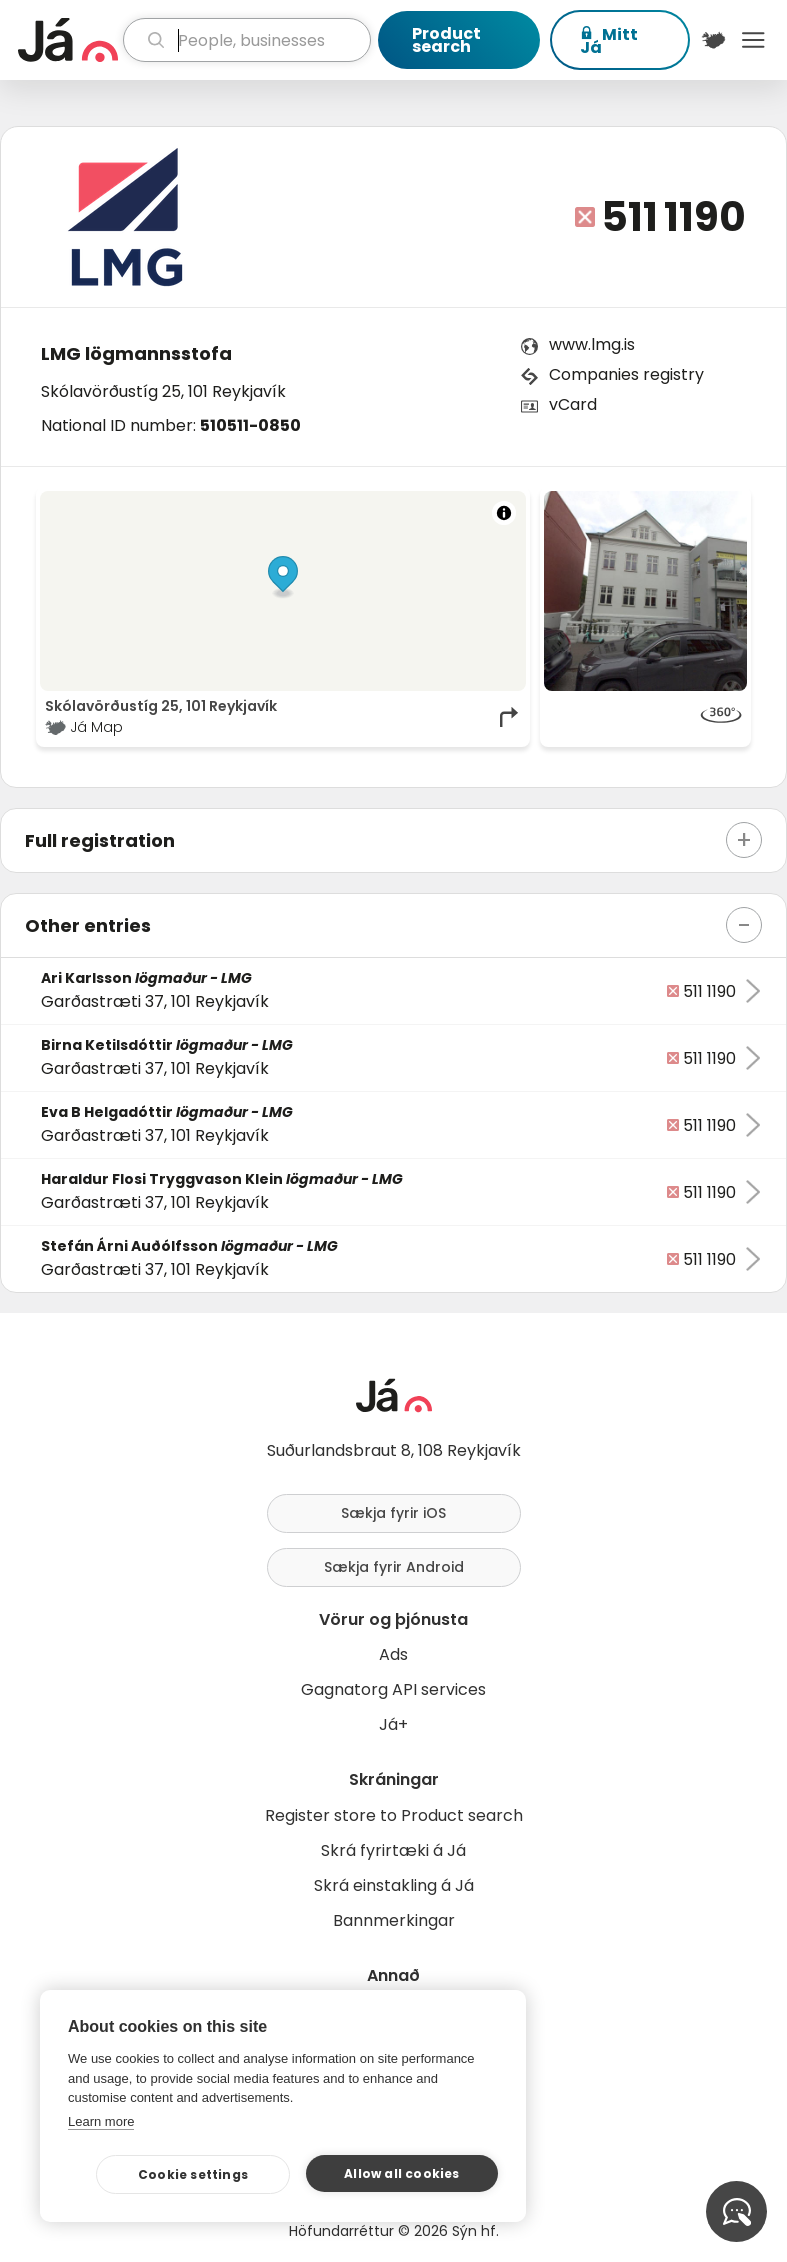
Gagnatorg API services (393, 1689)
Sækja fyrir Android (394, 1567)
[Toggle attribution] (504, 513)
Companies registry (626, 374)
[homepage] (68, 40)
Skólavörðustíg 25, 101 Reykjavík (163, 391)
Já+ (393, 1724)
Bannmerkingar (394, 1920)
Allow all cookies (401, 2173)
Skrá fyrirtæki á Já (393, 1850)
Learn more (101, 2121)
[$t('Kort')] (714, 40)
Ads (393, 1654)
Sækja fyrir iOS (393, 1513)
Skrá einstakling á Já (394, 1885)
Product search (446, 40)
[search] (247, 40)
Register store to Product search (394, 1815)
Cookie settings (193, 2174)
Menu (753, 40)
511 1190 (673, 217)
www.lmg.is (592, 344)
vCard (573, 404)
